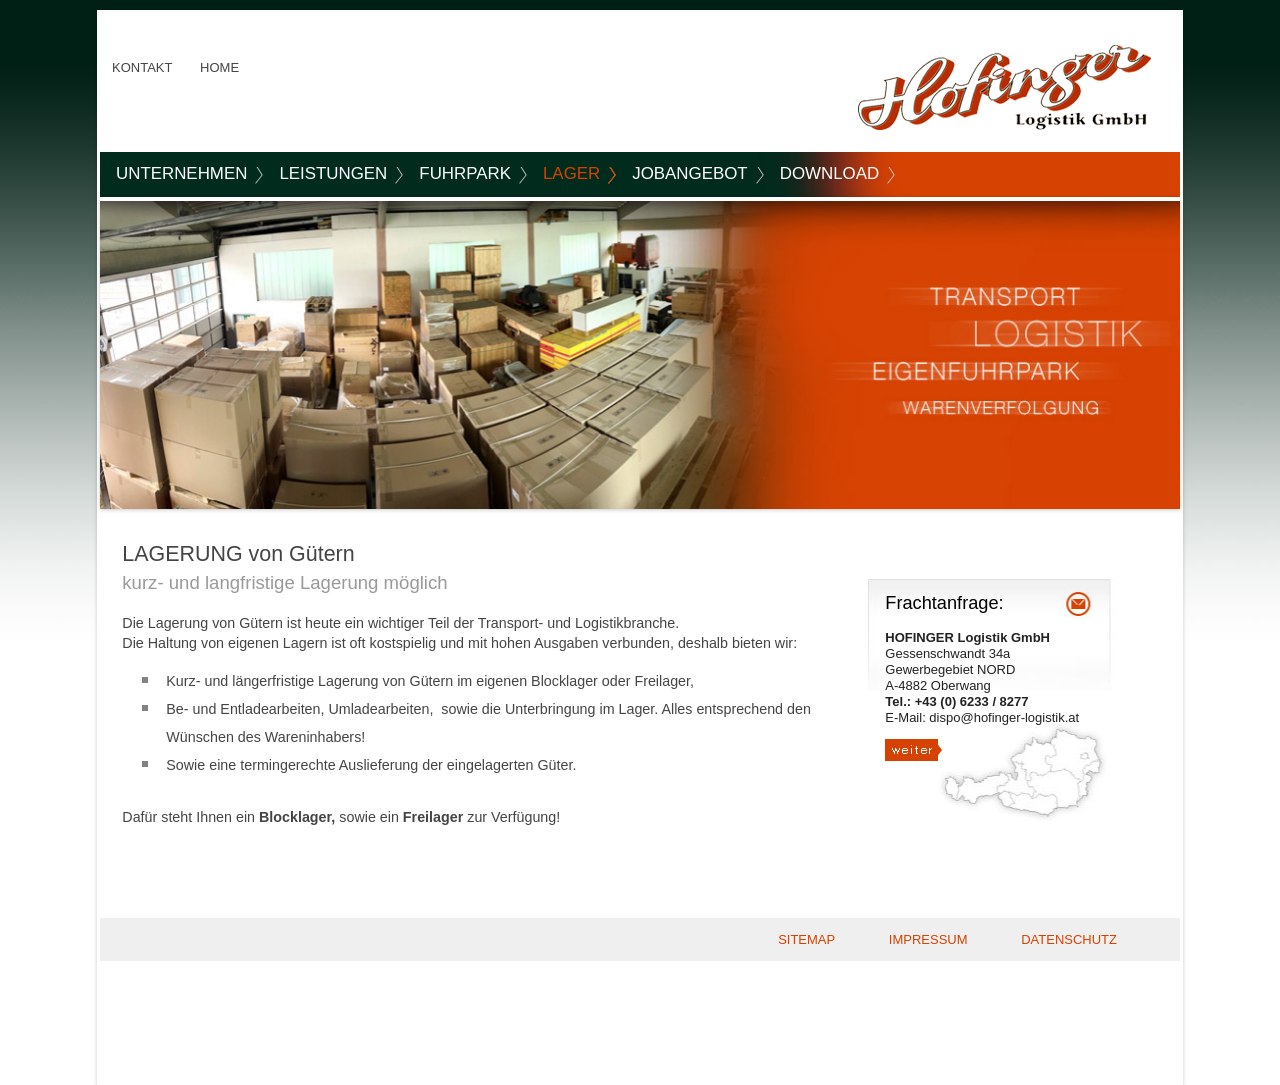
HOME (219, 67)
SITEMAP (806, 939)
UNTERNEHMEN (181, 173)
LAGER (571, 173)
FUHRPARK (465, 173)
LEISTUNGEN (333, 173)
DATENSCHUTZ (1069, 939)
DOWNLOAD (829, 173)
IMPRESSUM (928, 939)
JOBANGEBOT (689, 173)
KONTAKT (142, 67)
